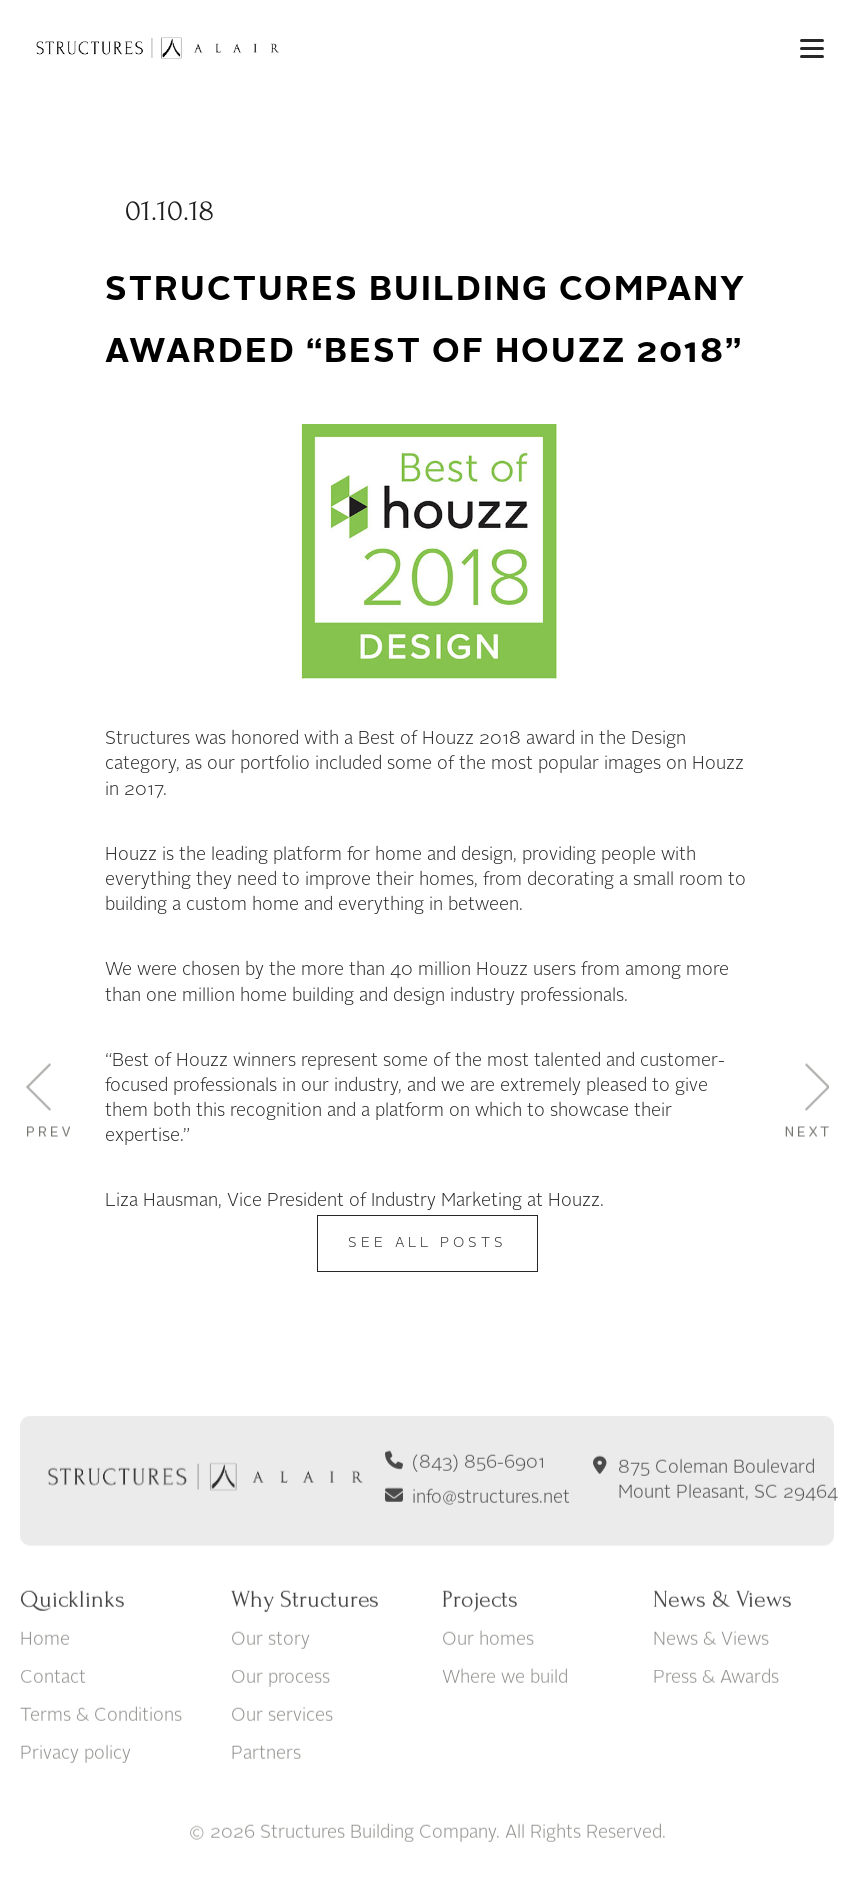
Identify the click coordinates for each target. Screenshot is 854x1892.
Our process (280, 1740)
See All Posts (427, 1243)
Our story (270, 1702)
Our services (282, 1778)
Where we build (505, 1740)
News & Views (711, 1702)
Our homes (488, 1702)
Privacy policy (75, 1817)
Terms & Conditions (101, 1778)
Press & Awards (716, 1740)
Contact (53, 1740)
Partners (266, 1817)
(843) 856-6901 (478, 1525)
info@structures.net (491, 1560)
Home (45, 1702)
